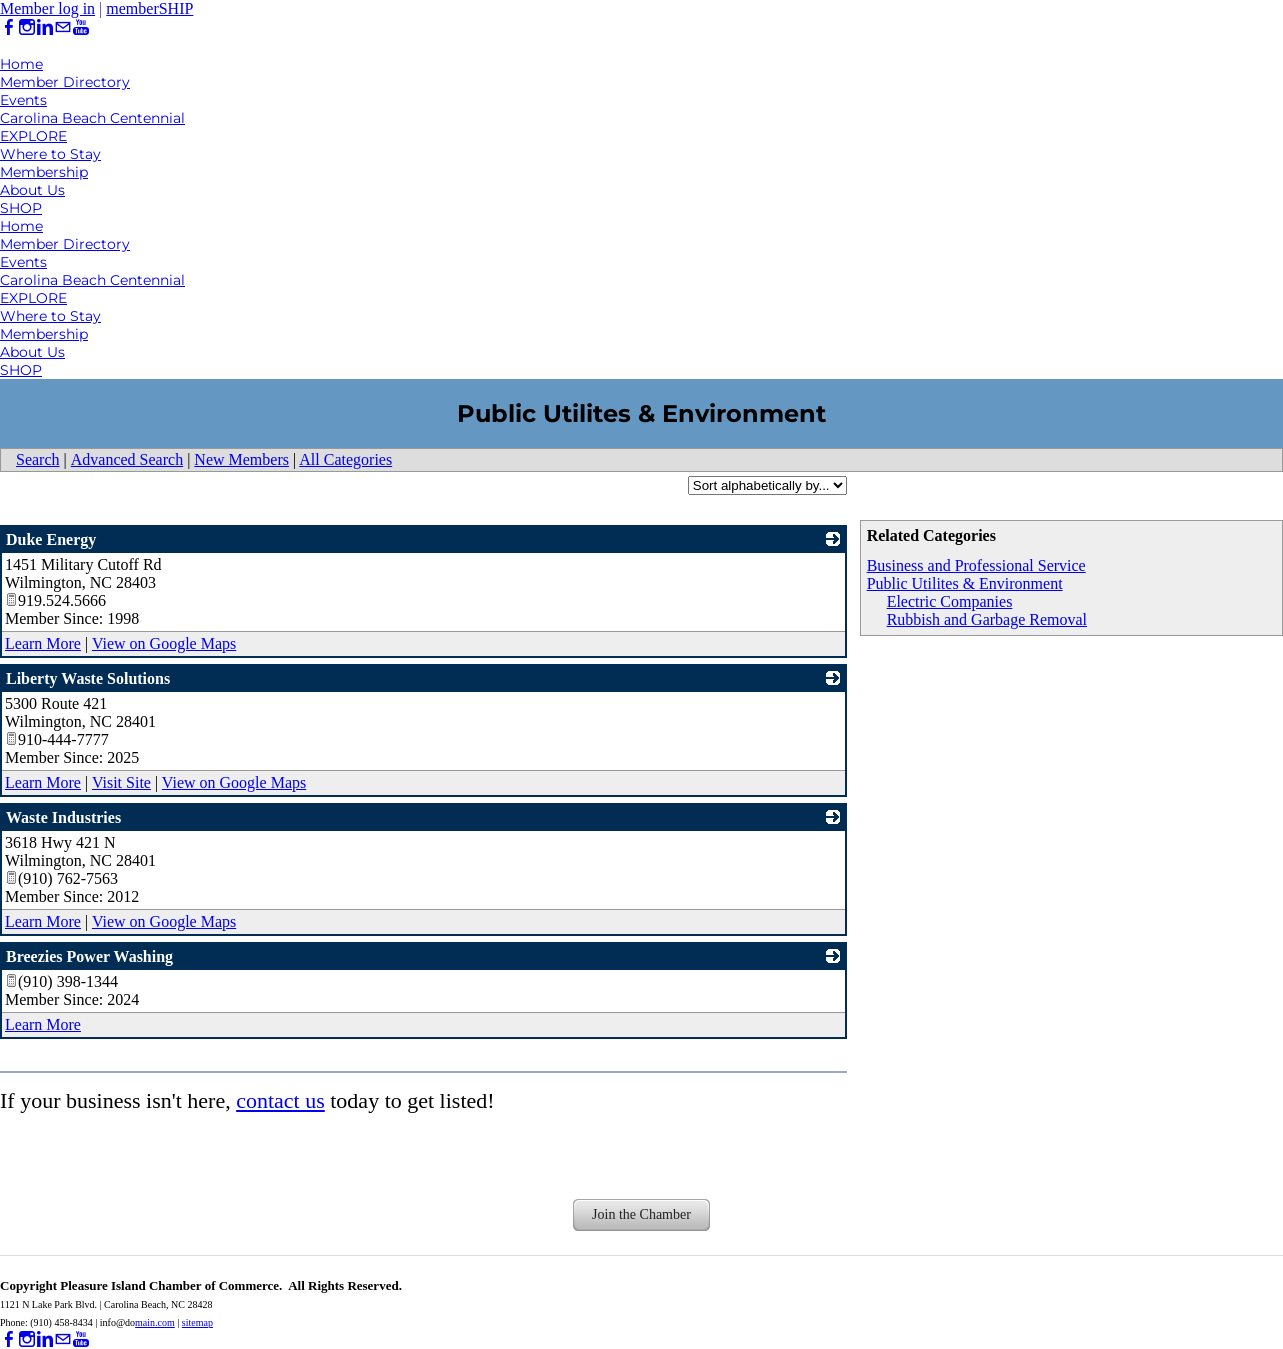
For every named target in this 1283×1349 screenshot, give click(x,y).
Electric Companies (950, 601)
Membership (44, 172)
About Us (32, 190)
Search (38, 459)
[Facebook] (9, 27)
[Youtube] (81, 27)
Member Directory (65, 82)
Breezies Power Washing (89, 956)
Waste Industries (63, 817)
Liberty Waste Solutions (88, 678)
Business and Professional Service (976, 565)
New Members (241, 459)
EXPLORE (33, 136)
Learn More (43, 643)
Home (21, 64)
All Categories (345, 459)
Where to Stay (50, 154)
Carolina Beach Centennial (92, 118)
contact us (280, 1100)
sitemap (197, 1322)
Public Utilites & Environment (965, 583)
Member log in (47, 8)
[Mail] (63, 27)
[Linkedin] (45, 27)
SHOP (21, 208)
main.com (155, 1322)
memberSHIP (149, 8)
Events (23, 100)
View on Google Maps (164, 643)
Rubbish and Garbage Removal (987, 619)
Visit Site (121, 782)
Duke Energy (51, 539)
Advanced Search (127, 459)
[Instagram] (27, 27)
